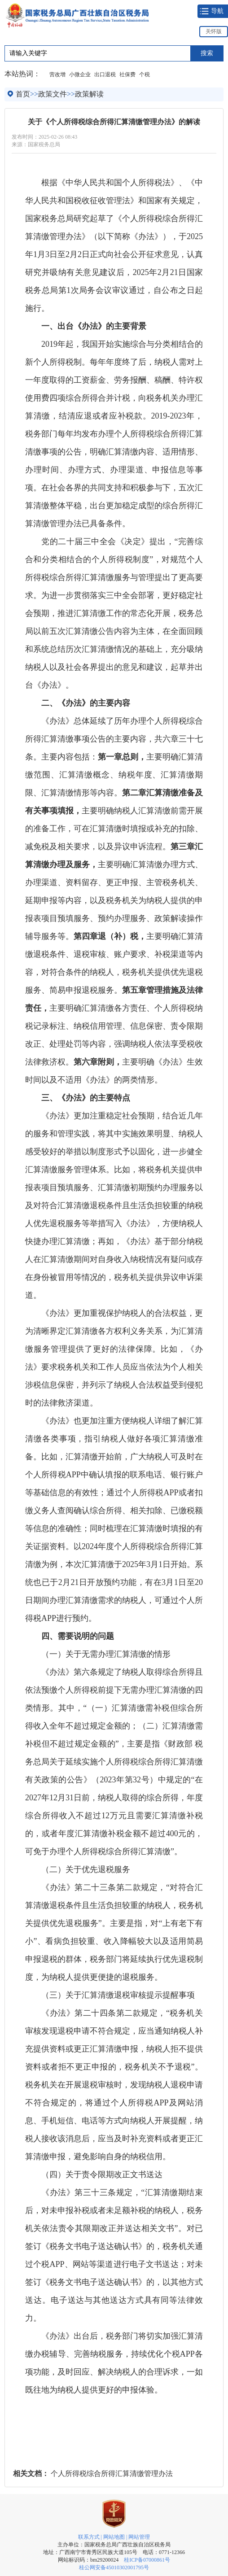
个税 (144, 74)
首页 (23, 94)
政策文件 (52, 94)
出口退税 (105, 74)
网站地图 (114, 2537)
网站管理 (139, 2537)
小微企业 (80, 74)
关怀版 (214, 31)
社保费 (127, 74)
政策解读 (89, 94)
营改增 (57, 74)
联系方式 (89, 2537)
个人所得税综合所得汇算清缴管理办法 (112, 2473)
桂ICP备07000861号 (147, 2560)
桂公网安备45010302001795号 (114, 2567)
